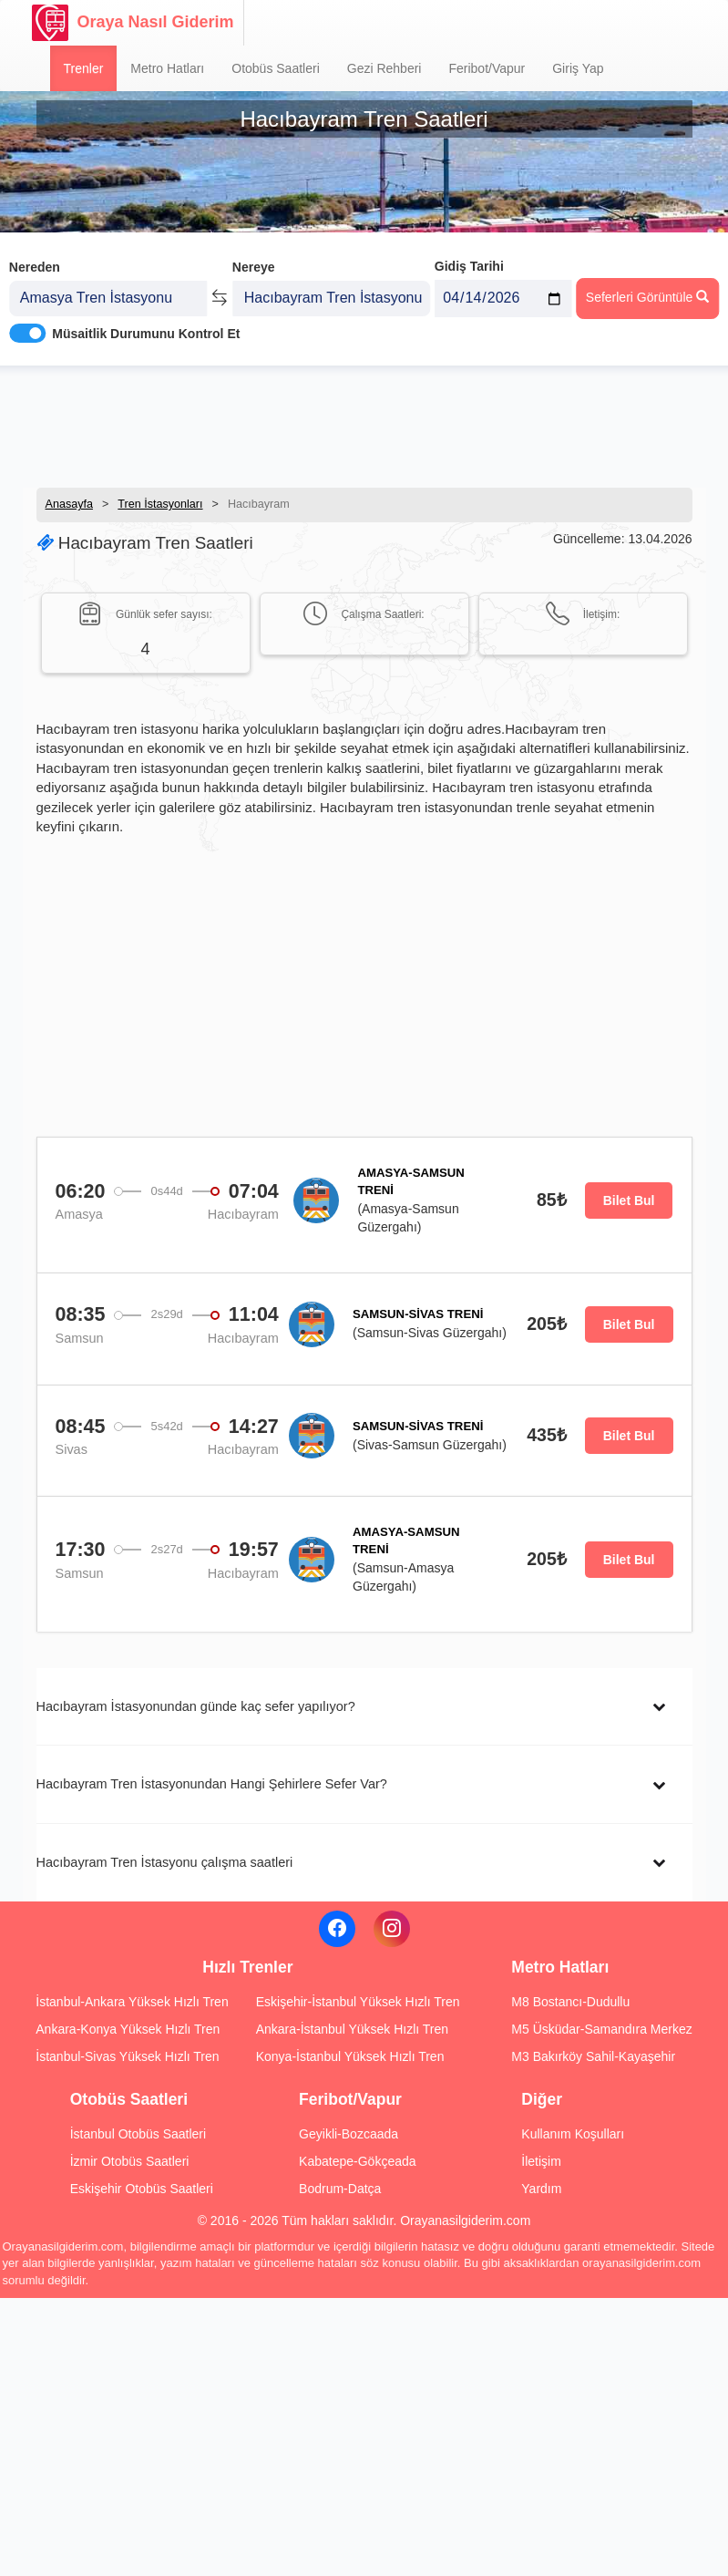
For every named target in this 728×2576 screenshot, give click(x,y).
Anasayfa (69, 504)
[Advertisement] (364, 424)
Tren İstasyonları (160, 504)
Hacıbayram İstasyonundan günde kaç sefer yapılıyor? (195, 1706)
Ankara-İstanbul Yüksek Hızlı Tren (352, 2029)
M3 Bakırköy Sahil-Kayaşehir (593, 2056)
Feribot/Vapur (486, 68)
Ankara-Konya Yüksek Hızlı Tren (128, 2029)
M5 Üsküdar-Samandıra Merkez (601, 2029)
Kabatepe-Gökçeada (357, 2161)
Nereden (34, 262)
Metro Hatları (167, 68)
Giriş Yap (577, 68)
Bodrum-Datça (340, 2188)
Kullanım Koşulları (572, 2134)
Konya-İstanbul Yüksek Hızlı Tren (350, 2056)
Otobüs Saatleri (275, 68)
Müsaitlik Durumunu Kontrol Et (146, 329)
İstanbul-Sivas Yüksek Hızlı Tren (127, 2056)
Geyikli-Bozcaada (348, 2134)
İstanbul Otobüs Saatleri (138, 2134)
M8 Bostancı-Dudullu (570, 2001)
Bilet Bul (629, 1200)
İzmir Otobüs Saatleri (130, 2161)
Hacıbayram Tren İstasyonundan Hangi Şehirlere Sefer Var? (211, 1784)
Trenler (84, 68)
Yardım (541, 2188)
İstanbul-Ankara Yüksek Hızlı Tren (132, 2001)
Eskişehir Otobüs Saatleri (141, 2188)
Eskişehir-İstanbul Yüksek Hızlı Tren (358, 2001)
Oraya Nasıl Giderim (133, 23)
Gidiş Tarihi (469, 261)
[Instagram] (392, 1929)
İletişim (541, 2161)
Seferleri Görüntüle (647, 292)
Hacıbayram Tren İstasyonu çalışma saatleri (164, 1862)
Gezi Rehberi (384, 68)
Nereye (253, 262)
